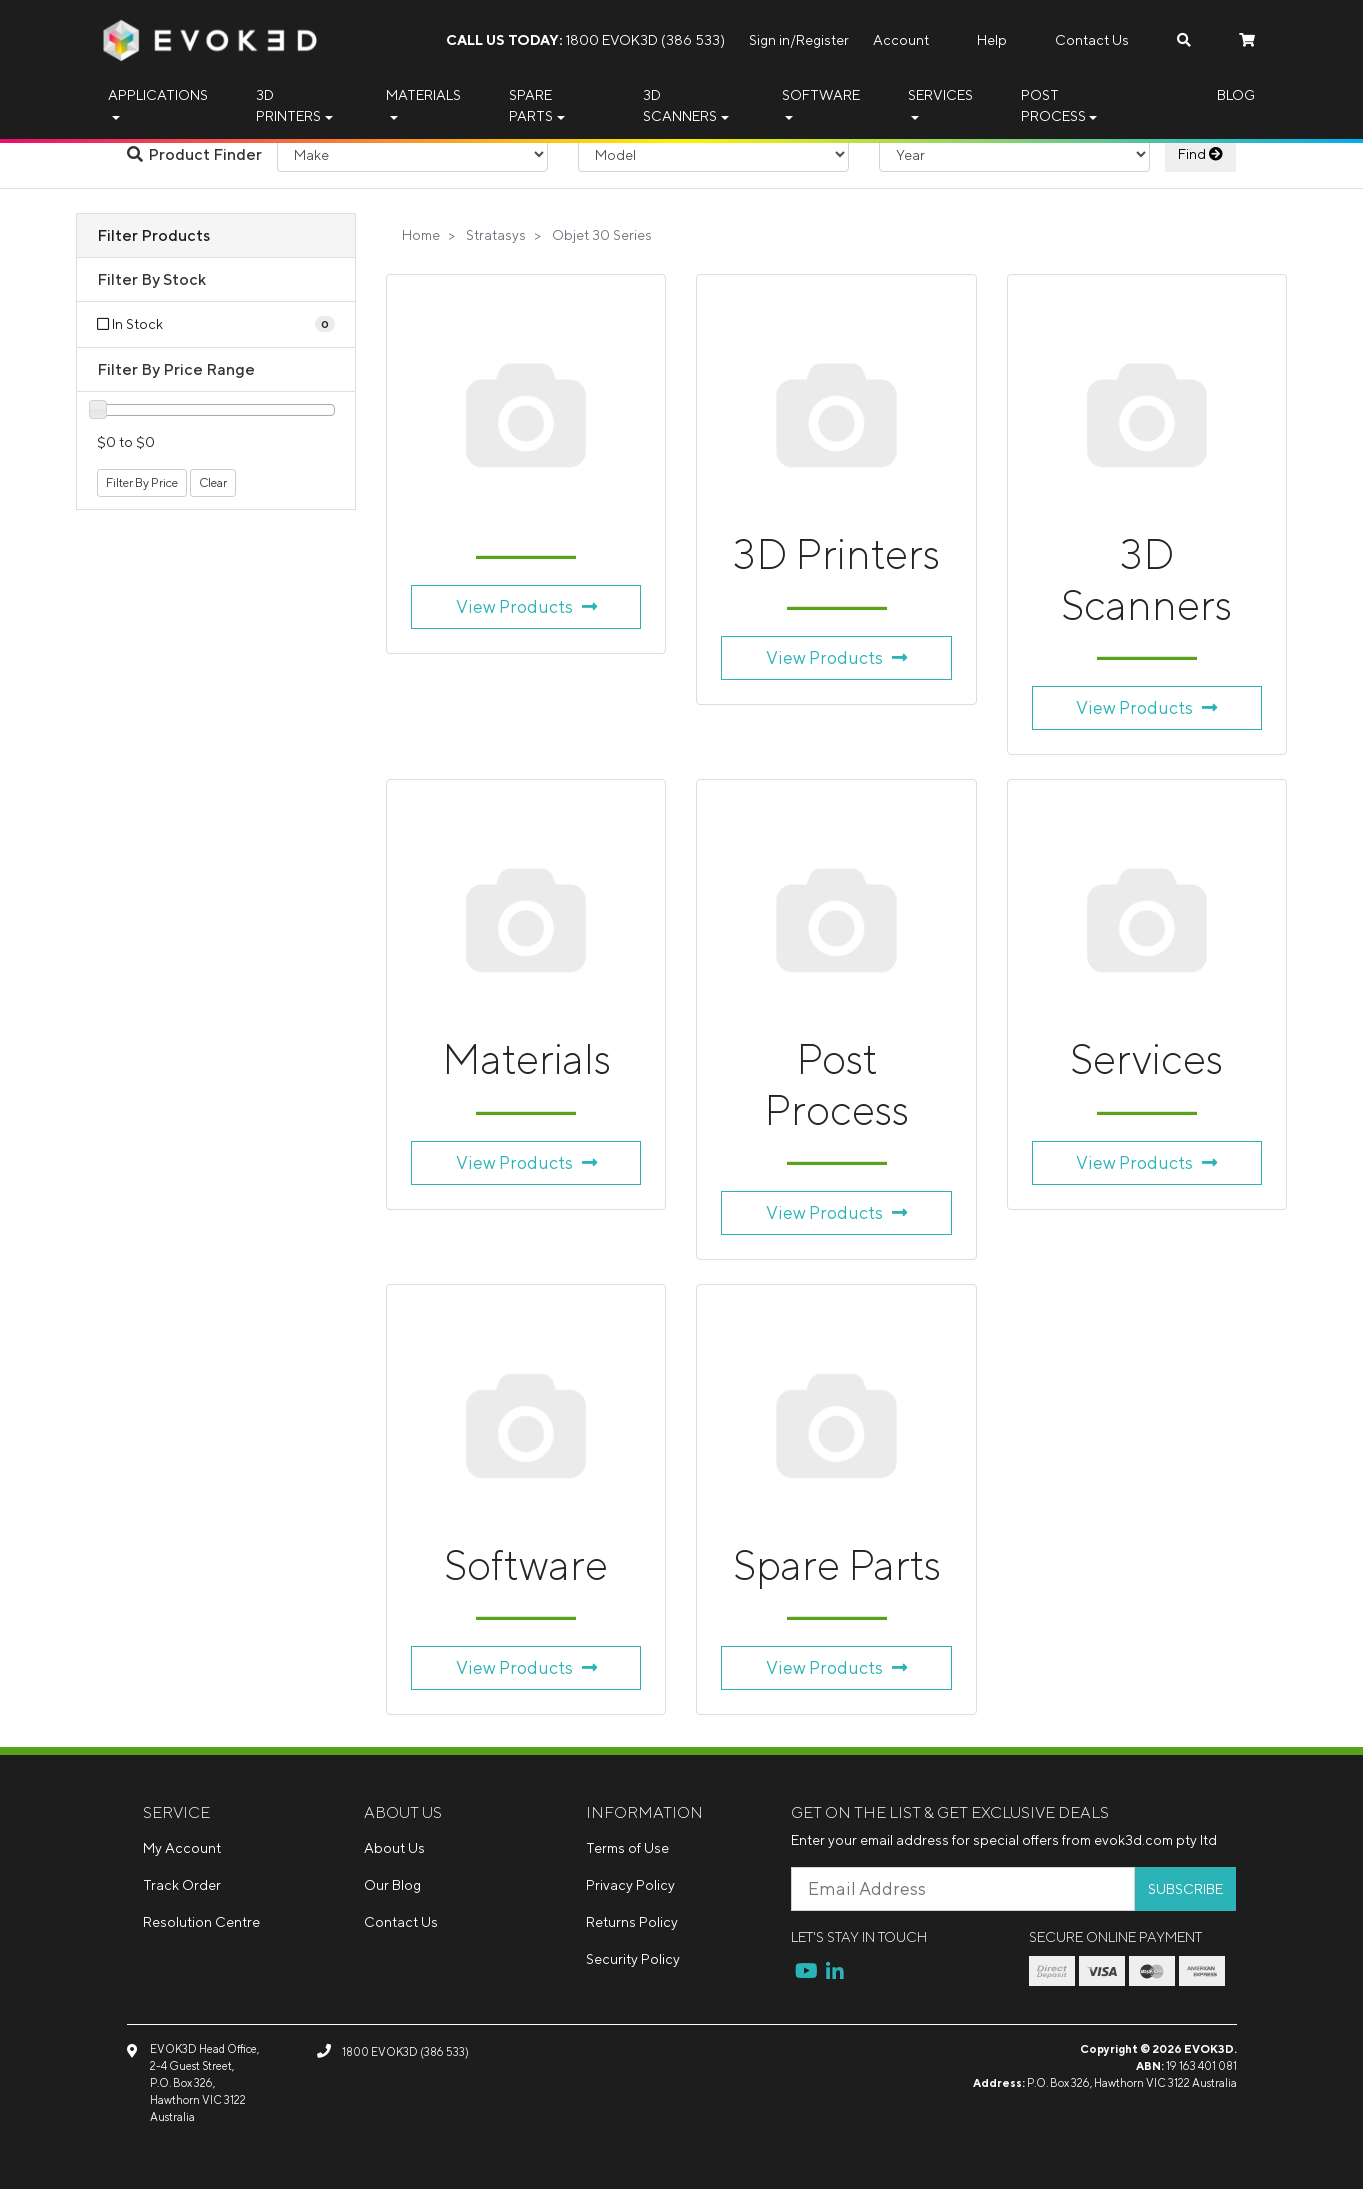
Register (822, 40)
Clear (213, 482)
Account (901, 40)
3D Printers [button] (288, 105)
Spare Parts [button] (531, 105)
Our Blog (392, 1885)
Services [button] (940, 95)
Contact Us (1092, 40)
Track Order (182, 1885)
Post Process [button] (1053, 105)
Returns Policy (632, 1922)
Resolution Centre (201, 1922)
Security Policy (633, 1959)
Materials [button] (423, 95)
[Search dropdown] (1184, 40)
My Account (182, 1848)
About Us (394, 1848)
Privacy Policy (630, 1885)
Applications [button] (158, 95)
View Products (526, 606)
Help (992, 40)
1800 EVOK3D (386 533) (585, 40)
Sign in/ (772, 40)
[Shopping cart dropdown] (1247, 40)
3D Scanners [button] (680, 105)
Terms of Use (627, 1848)
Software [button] (821, 95)
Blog (1236, 95)
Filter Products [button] (153, 235)
